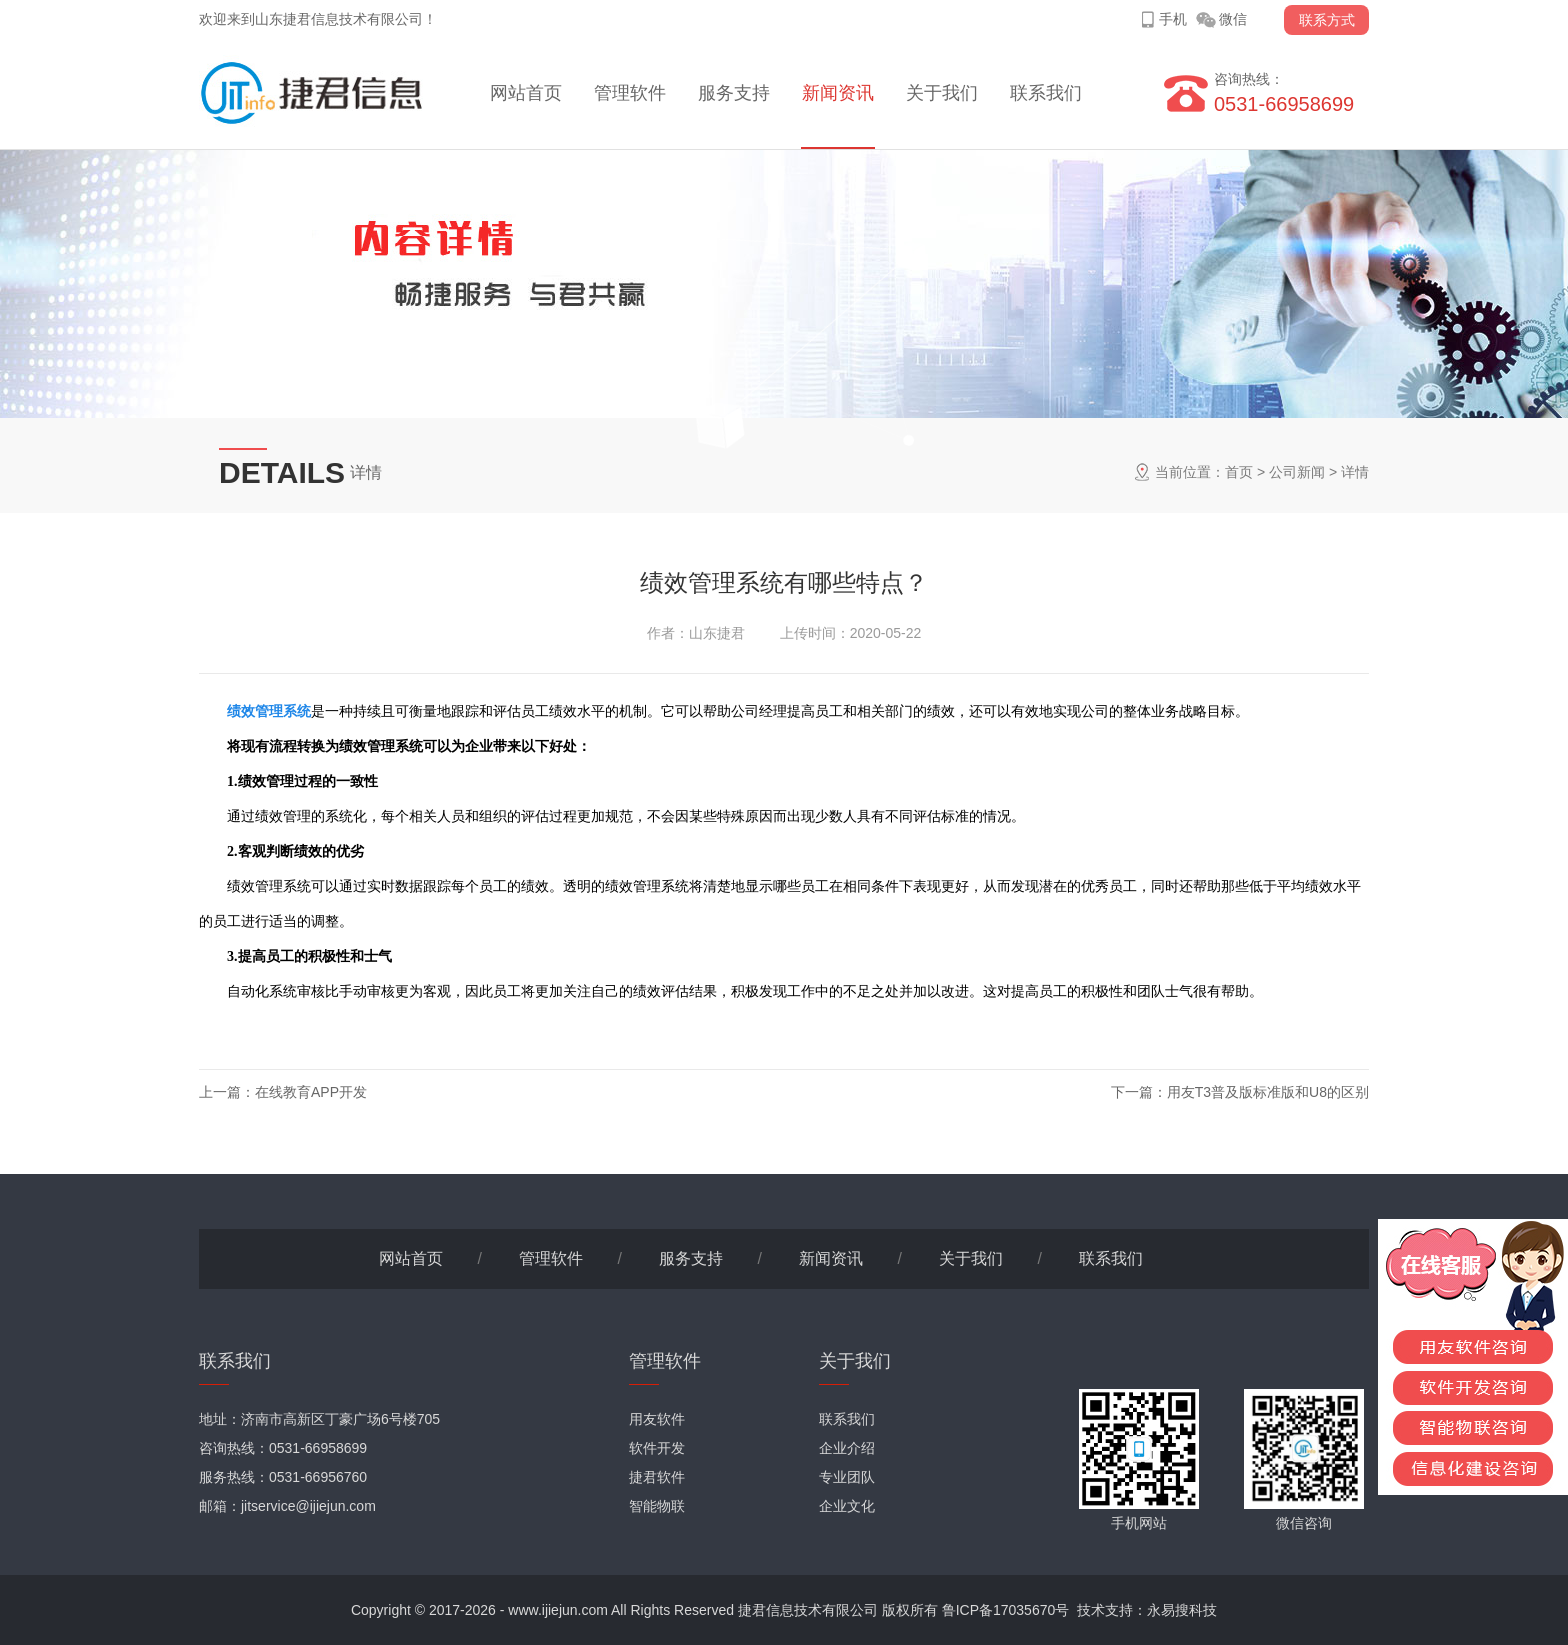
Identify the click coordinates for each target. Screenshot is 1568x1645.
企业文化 (847, 1506)
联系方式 (1327, 20)
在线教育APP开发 (311, 1092)
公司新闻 (1297, 472)
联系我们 (1046, 93)
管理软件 (630, 93)
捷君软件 (657, 1477)
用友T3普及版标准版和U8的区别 (1268, 1092)
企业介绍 (847, 1448)
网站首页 (526, 93)
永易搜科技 (1182, 1610)
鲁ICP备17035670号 (1006, 1610)
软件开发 (657, 1448)
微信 (1233, 19)
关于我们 (942, 93)
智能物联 (657, 1506)
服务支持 (734, 93)
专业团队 (847, 1477)
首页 (1239, 472)
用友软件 (657, 1419)
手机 (1173, 19)
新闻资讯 (838, 93)
